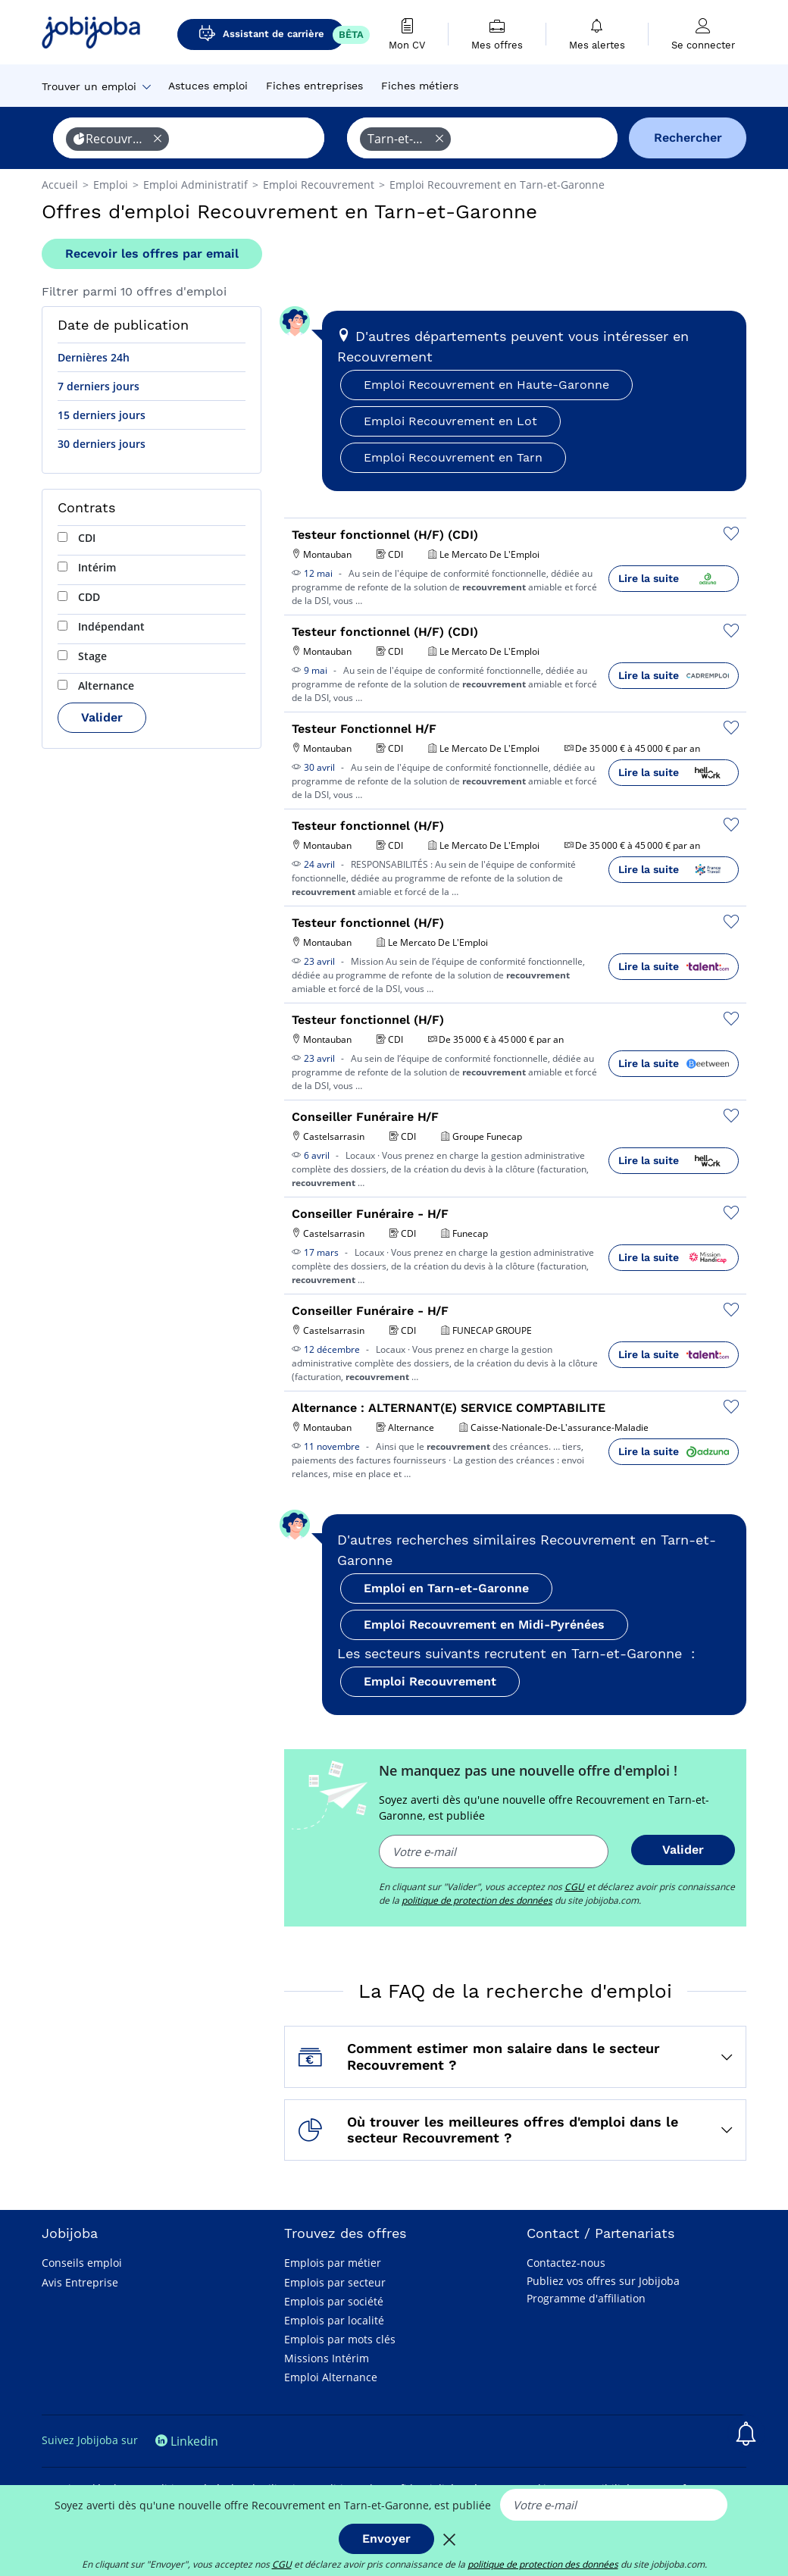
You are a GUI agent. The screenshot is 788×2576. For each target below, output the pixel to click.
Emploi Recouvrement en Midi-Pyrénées (484, 1624)
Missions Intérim (326, 2358)
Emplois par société (333, 2301)
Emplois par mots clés (340, 2339)
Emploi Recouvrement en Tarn (453, 457)
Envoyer (386, 2538)
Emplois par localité (334, 2320)
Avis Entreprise (80, 2282)
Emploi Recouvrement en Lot (450, 421)
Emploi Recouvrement (430, 1681)
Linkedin (186, 2441)
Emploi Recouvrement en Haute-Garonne (486, 384)
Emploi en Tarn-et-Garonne (446, 1588)
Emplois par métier (332, 2262)
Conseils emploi (82, 2262)
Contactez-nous (566, 2262)
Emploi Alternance (330, 2377)
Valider (102, 717)
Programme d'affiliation (586, 2298)
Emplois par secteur (335, 2282)
